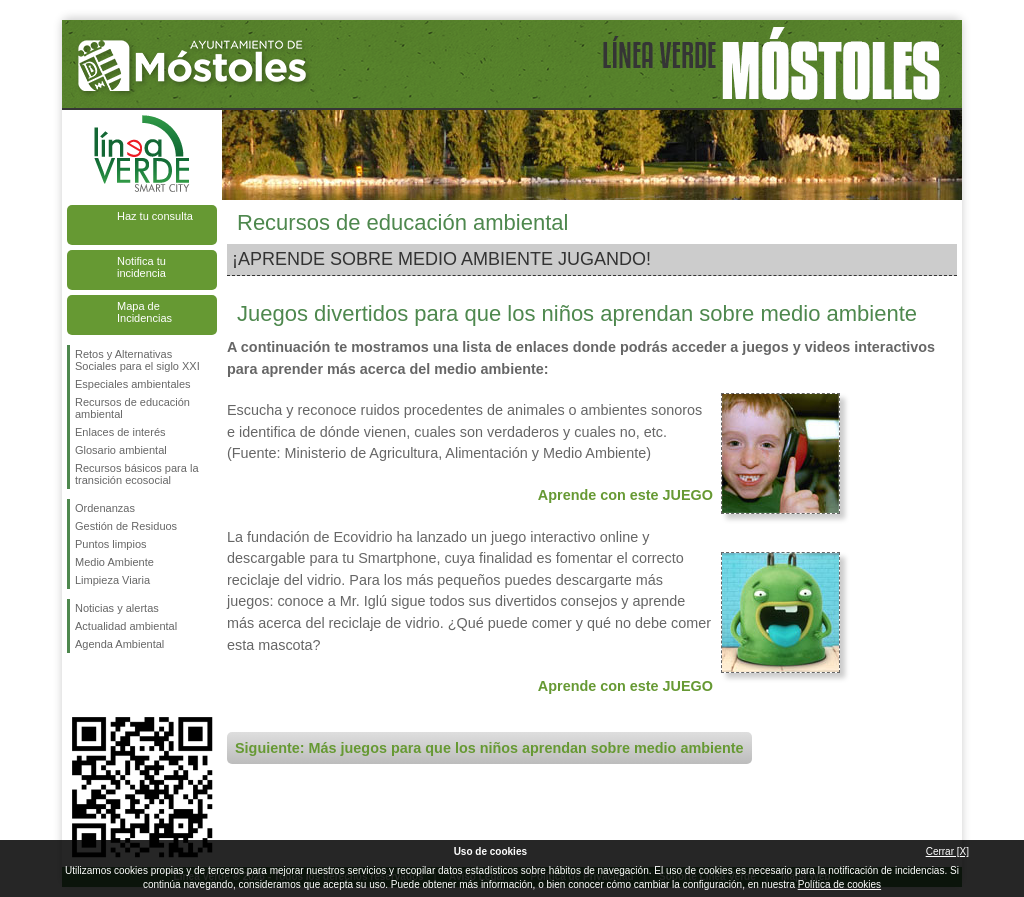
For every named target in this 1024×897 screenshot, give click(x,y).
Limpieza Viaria (112, 580)
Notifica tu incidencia (141, 267)
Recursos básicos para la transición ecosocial (137, 474)
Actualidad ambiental (126, 626)
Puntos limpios (111, 544)
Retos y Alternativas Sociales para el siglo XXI (137, 360)
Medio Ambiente (114, 562)
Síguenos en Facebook (79, 685)
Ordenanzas (105, 508)
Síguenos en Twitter (112, 685)
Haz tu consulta (155, 216)
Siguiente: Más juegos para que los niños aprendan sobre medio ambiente (489, 748)
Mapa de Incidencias (144, 312)
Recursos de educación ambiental (132, 408)
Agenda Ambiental (119, 644)
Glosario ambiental (121, 450)
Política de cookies (839, 884)
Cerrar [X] (947, 851)
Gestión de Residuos (126, 526)
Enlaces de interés (120, 432)
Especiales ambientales (133, 384)
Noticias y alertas (117, 608)
